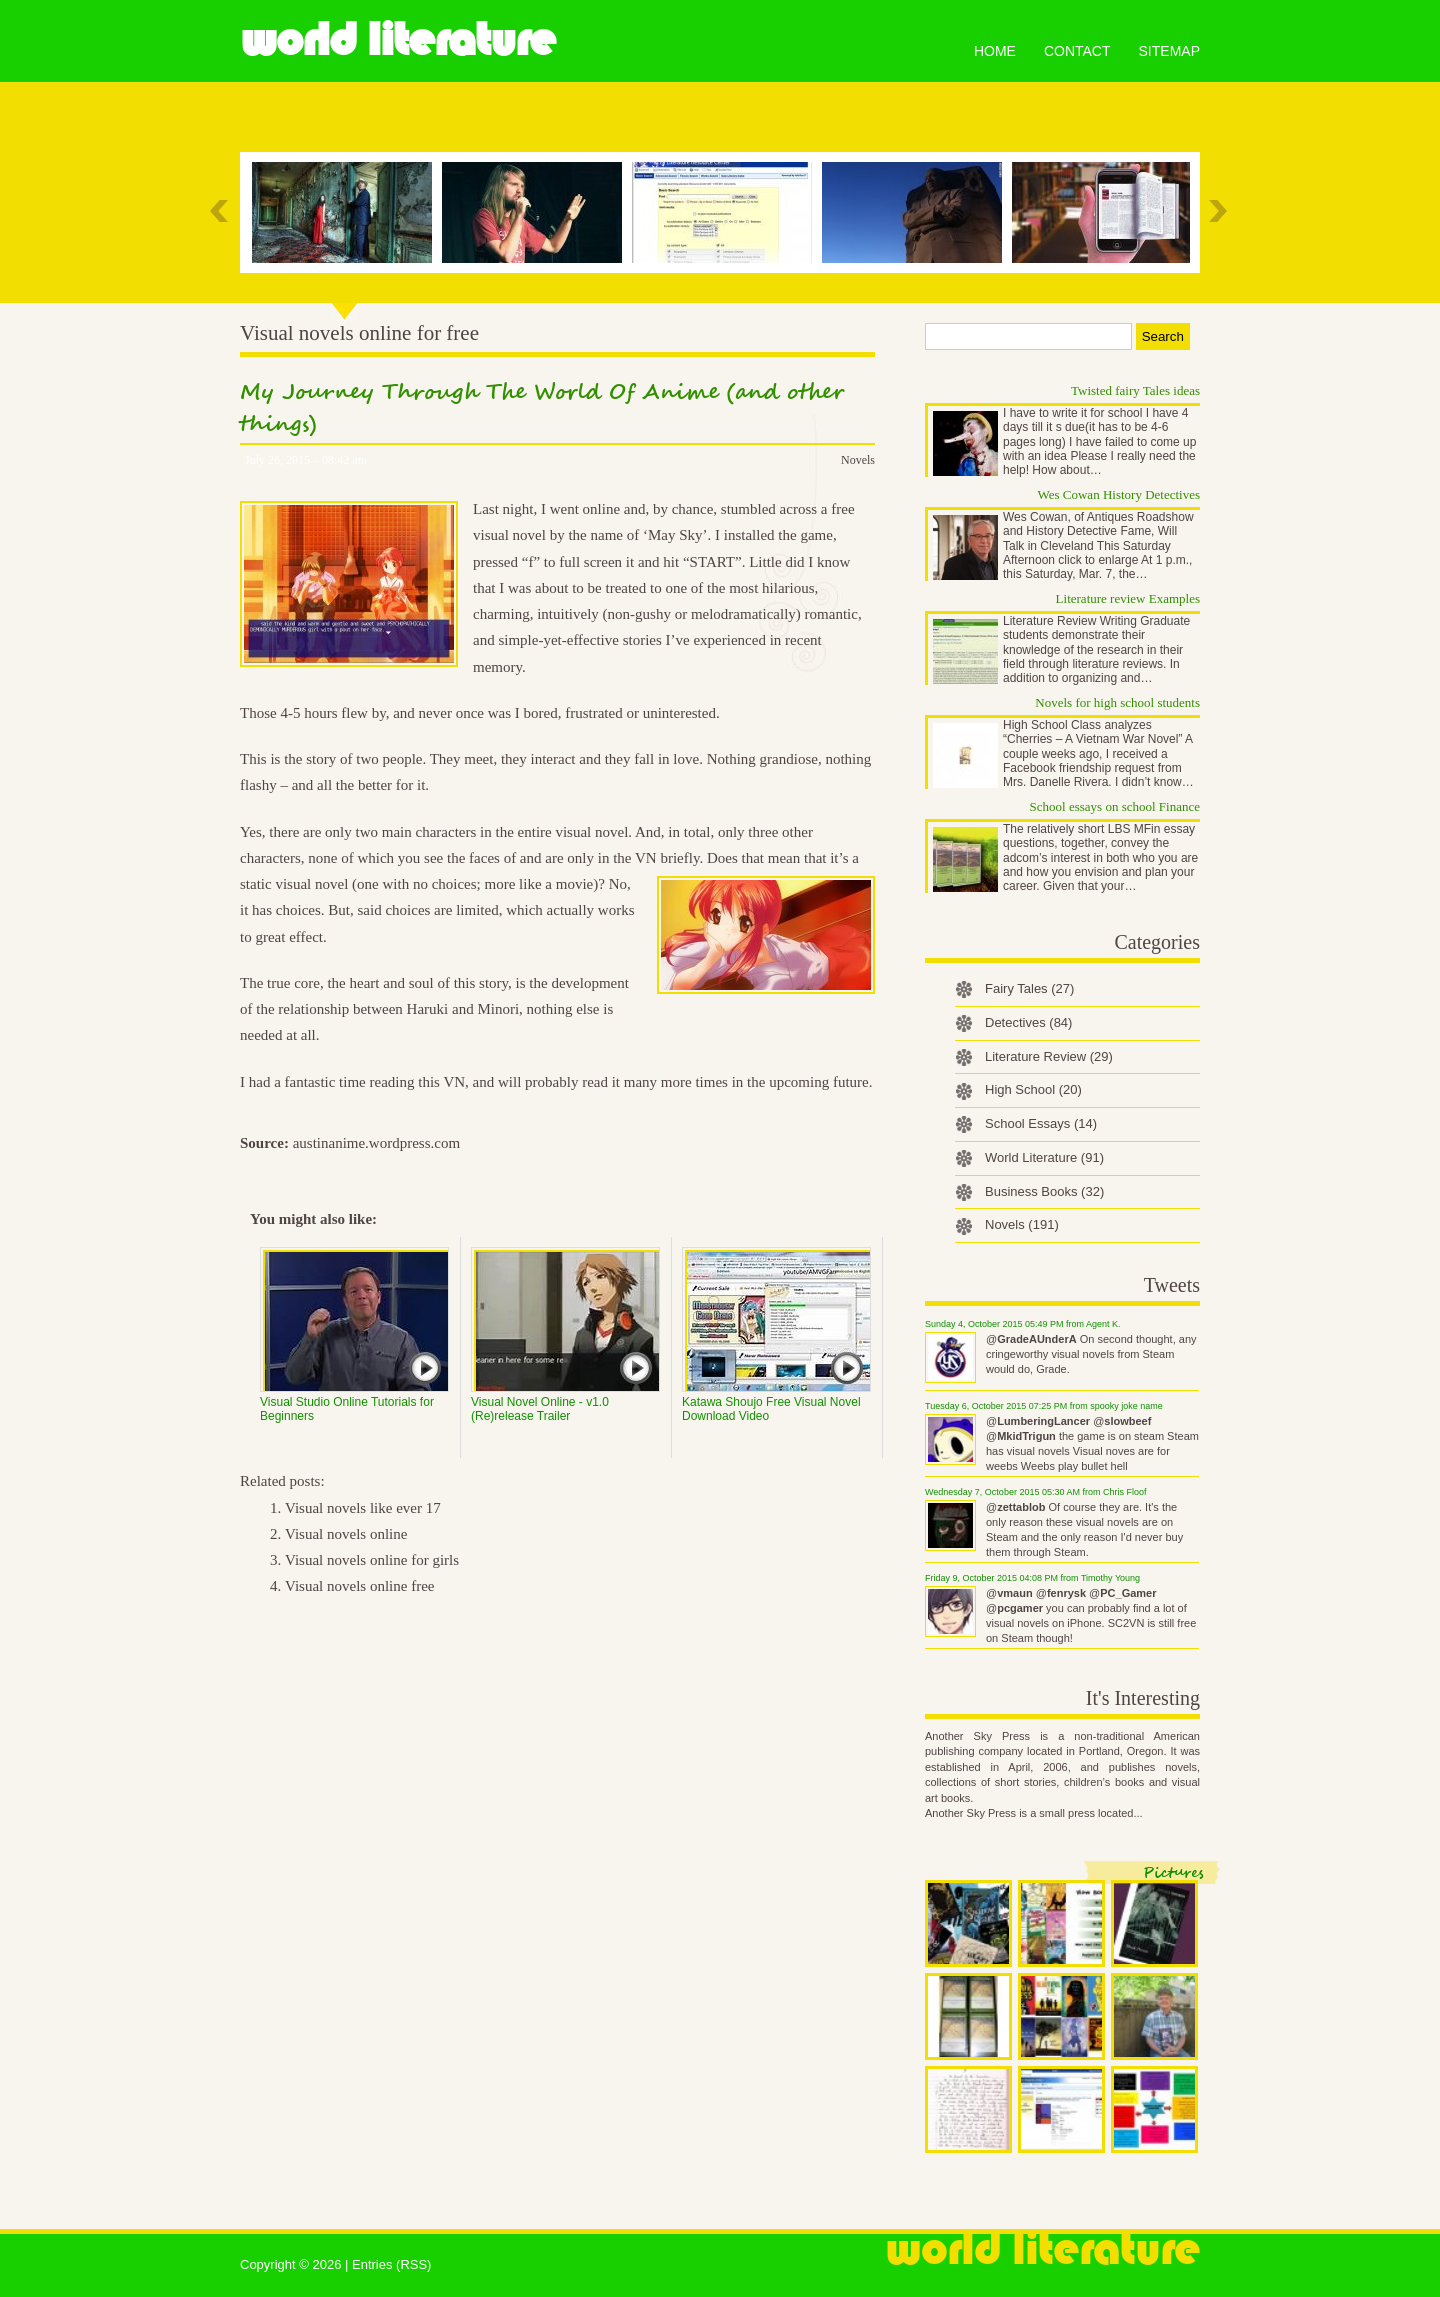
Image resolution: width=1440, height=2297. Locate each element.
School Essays (1041, 1123)
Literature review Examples (1128, 598)
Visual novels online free (359, 1586)
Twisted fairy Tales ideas (1135, 390)
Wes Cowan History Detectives (1119, 494)
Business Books (1044, 1191)
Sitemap (1169, 51)
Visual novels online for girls (372, 1560)
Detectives (1028, 1022)
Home (995, 51)
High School (1033, 1089)
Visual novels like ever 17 (363, 1508)
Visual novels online (346, 1534)
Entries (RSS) (391, 2264)
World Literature (397, 40)
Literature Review (1049, 1056)
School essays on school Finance (1115, 806)
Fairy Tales (1029, 988)
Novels (858, 460)
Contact (1077, 51)
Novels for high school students (1117, 702)
